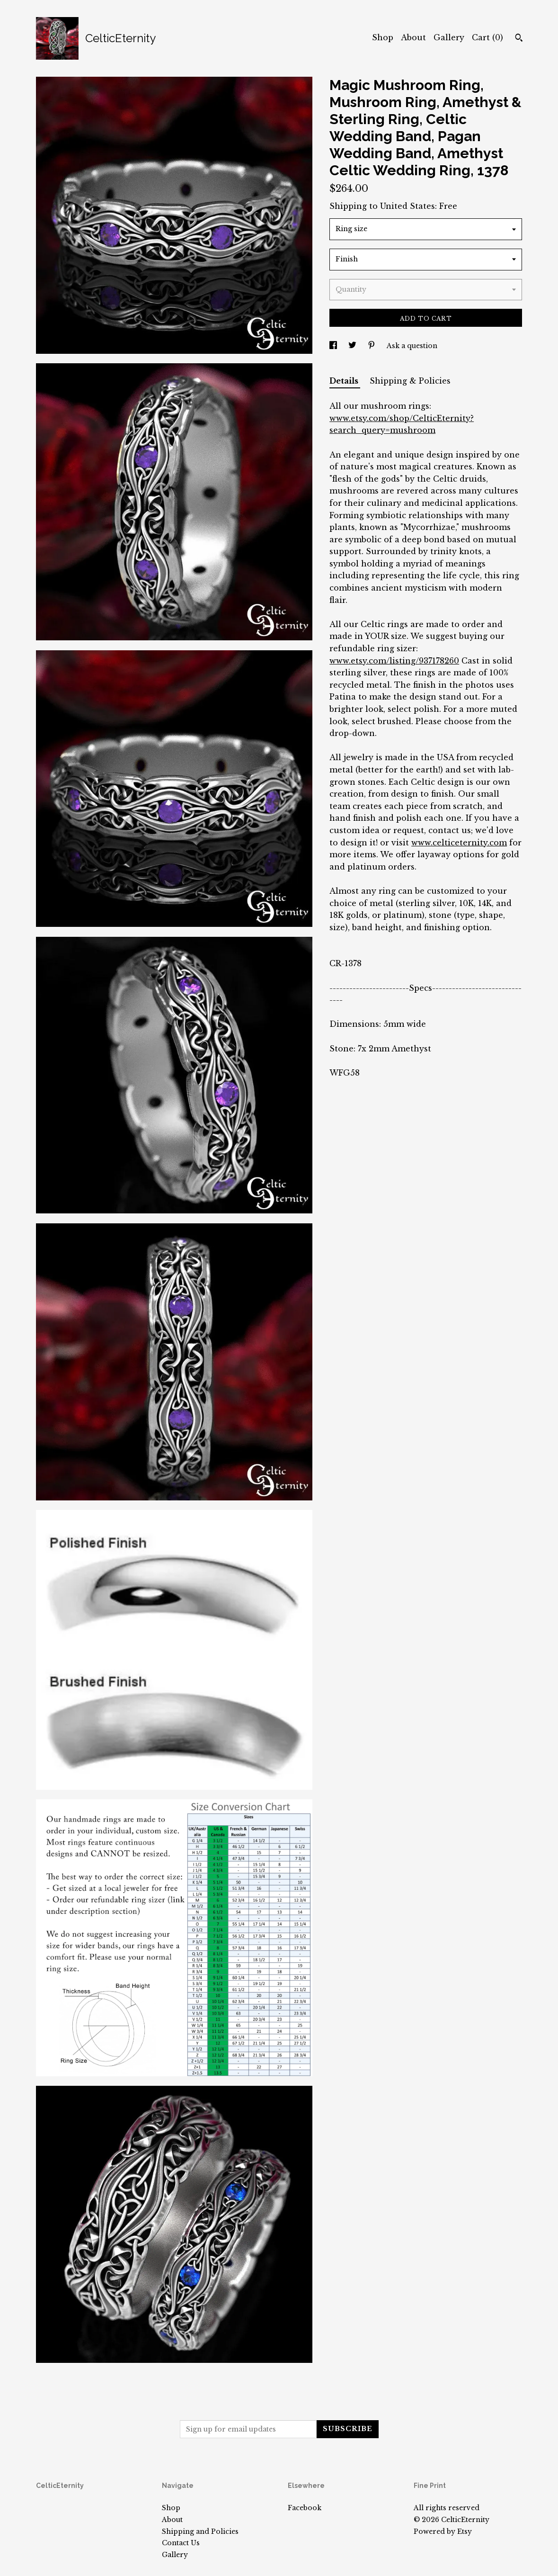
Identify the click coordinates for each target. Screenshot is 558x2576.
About (413, 37)
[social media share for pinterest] (372, 345)
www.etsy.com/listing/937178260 (394, 660)
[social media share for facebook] (334, 345)
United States (407, 206)
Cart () (487, 37)
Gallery (449, 37)
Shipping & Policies (410, 381)
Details (344, 381)
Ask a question (412, 345)
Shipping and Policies (200, 2531)
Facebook (304, 2508)
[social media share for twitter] (353, 345)
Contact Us (181, 2543)
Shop (382, 37)
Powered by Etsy (443, 2531)
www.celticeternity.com (459, 842)
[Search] (519, 39)
